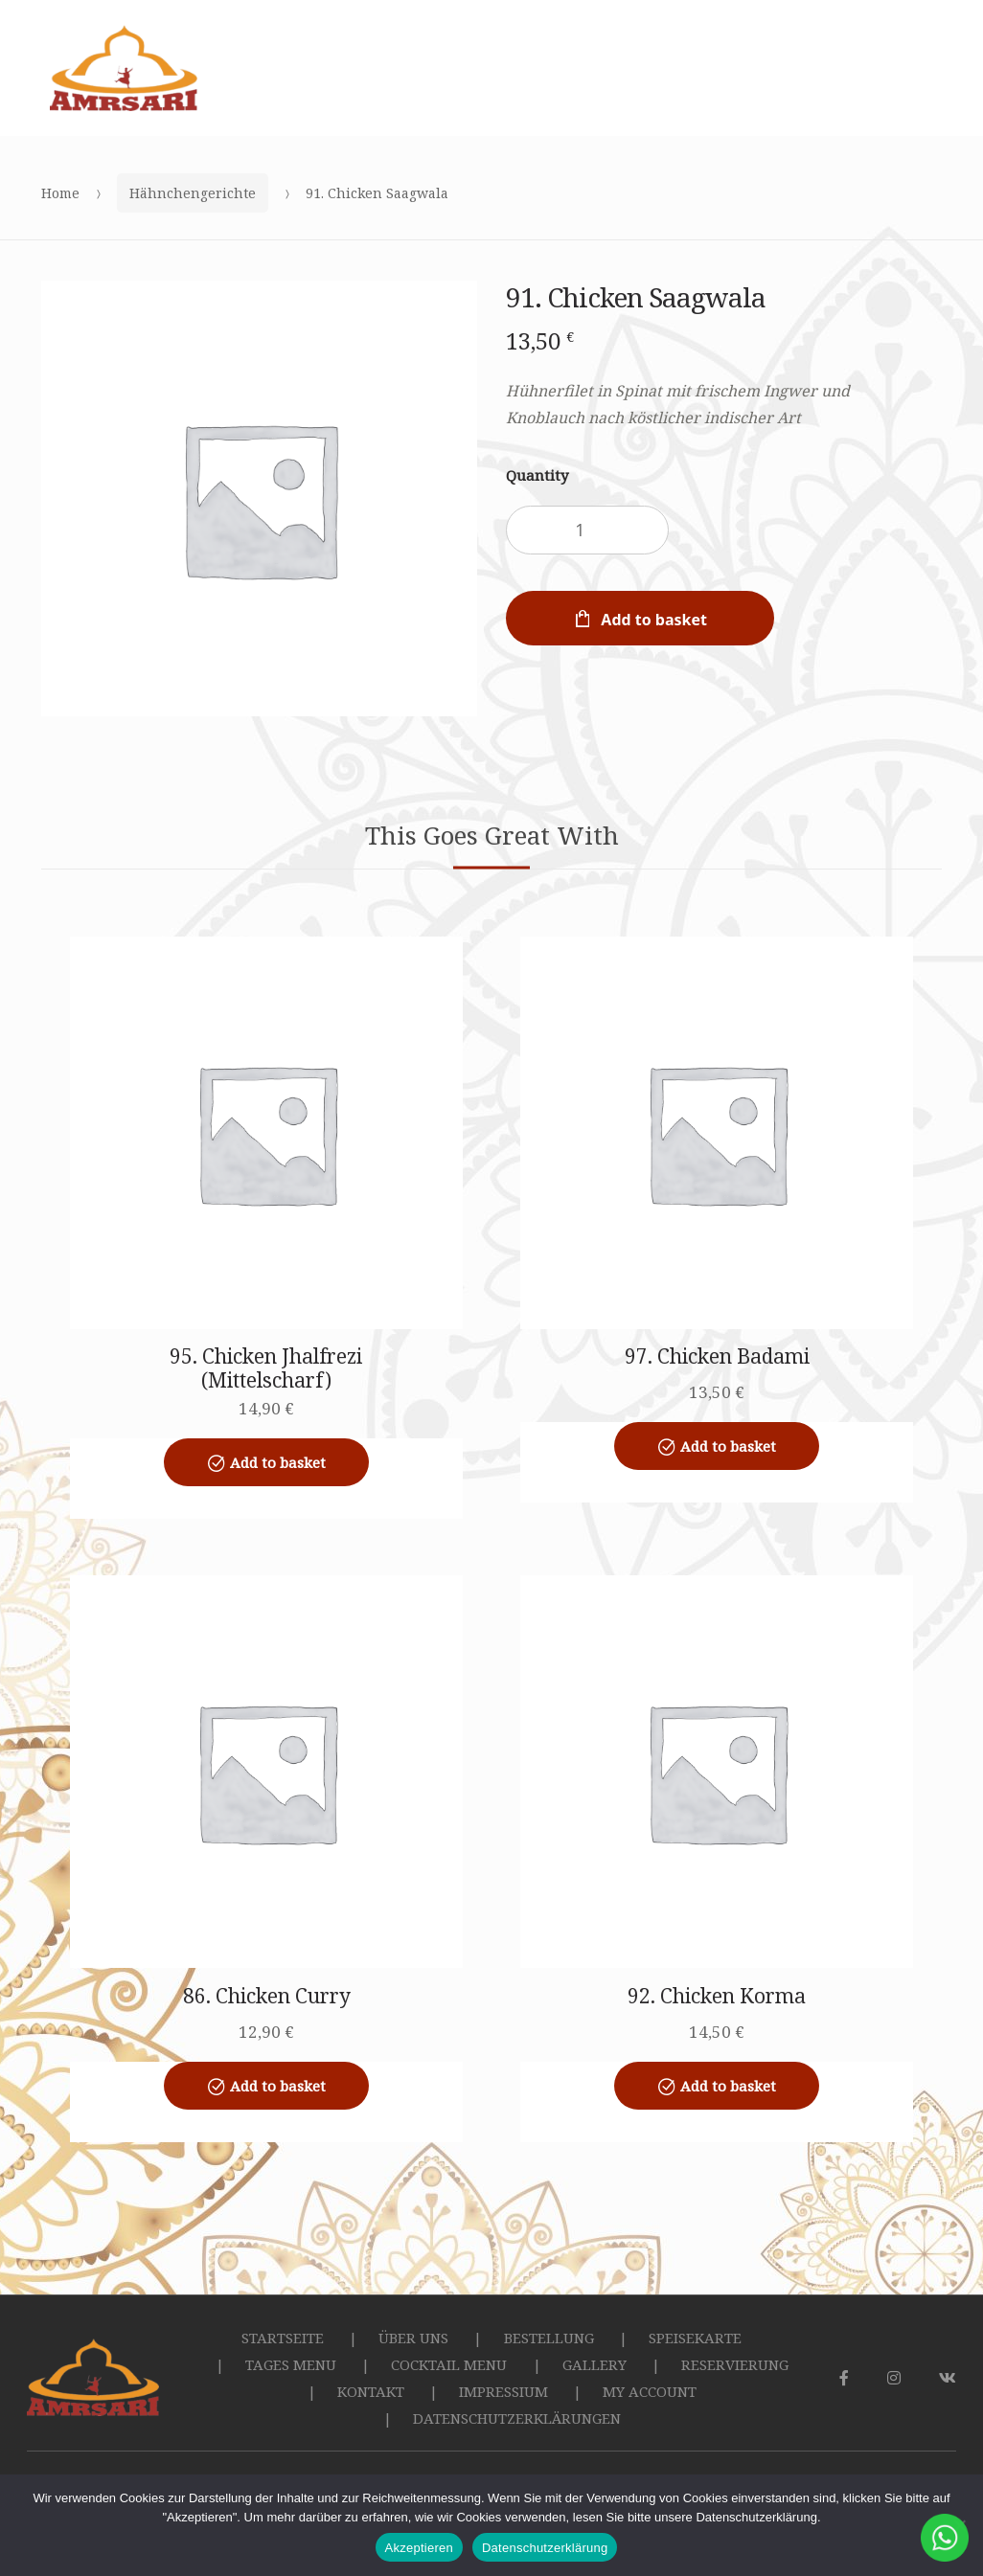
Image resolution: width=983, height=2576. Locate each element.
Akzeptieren (419, 2548)
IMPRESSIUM (503, 2391)
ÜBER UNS (413, 2337)
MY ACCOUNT (650, 2391)
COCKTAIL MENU (449, 2364)
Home (60, 193)
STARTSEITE (282, 2337)
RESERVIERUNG (735, 2364)
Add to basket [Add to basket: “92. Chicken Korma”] (728, 2085)
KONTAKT (370, 2391)
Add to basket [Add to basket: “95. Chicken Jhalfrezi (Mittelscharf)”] (278, 1462)
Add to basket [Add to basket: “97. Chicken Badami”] (728, 1446)
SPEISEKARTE (695, 2337)
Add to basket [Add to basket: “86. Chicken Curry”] (278, 2085)
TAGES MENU (290, 2364)
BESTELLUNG (549, 2337)
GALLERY (594, 2364)
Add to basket (654, 619)
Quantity (537, 475)
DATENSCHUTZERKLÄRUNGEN (517, 2418)
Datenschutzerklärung (544, 2548)
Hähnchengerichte (192, 193)
